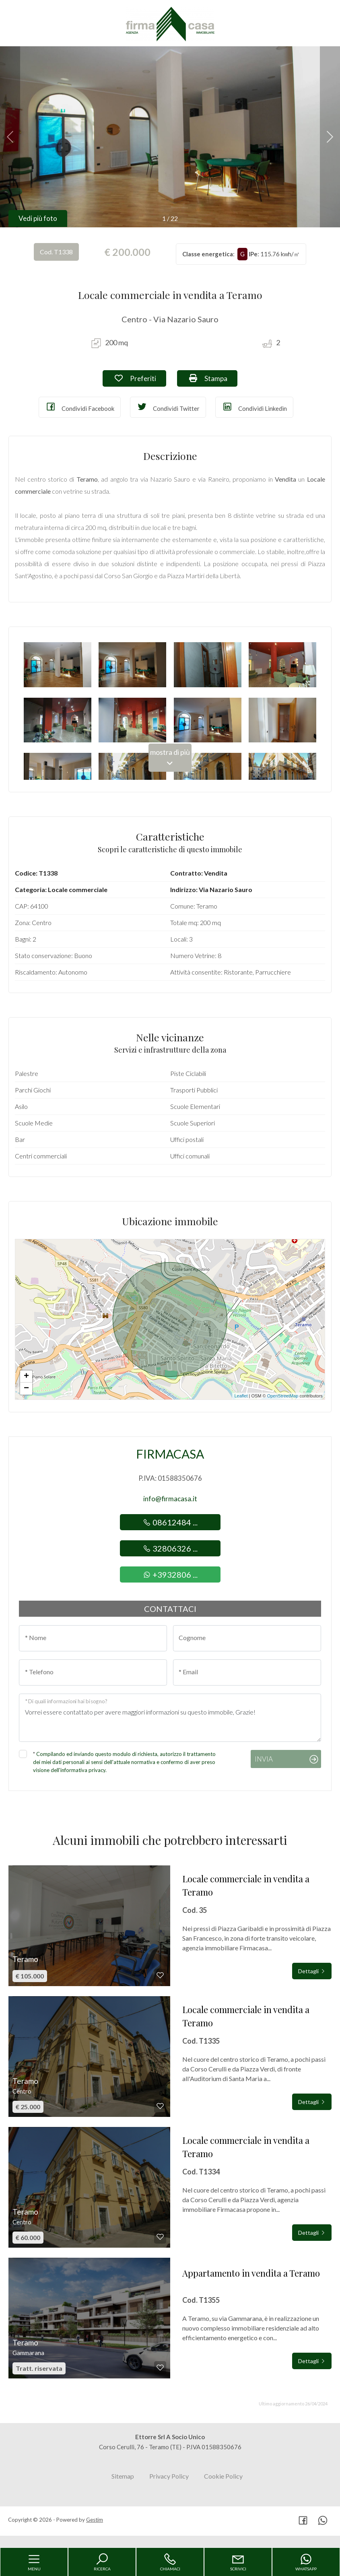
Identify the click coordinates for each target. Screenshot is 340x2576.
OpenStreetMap (283, 1395)
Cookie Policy (223, 2476)
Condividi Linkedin (254, 406)
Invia (264, 1759)
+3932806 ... (170, 1574)
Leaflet (240, 1395)
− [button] (26, 1389)
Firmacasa (170, 1454)
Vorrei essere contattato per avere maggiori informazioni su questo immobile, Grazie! (170, 1718)
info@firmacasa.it (170, 1498)
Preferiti (140, 378)
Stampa (213, 378)
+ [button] (26, 1376)
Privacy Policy (169, 2476)
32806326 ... (170, 1548)
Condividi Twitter (168, 406)
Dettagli (312, 1971)
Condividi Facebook (79, 406)
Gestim (94, 2519)
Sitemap (122, 2476)
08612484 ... (170, 1522)
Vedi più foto (38, 218)
